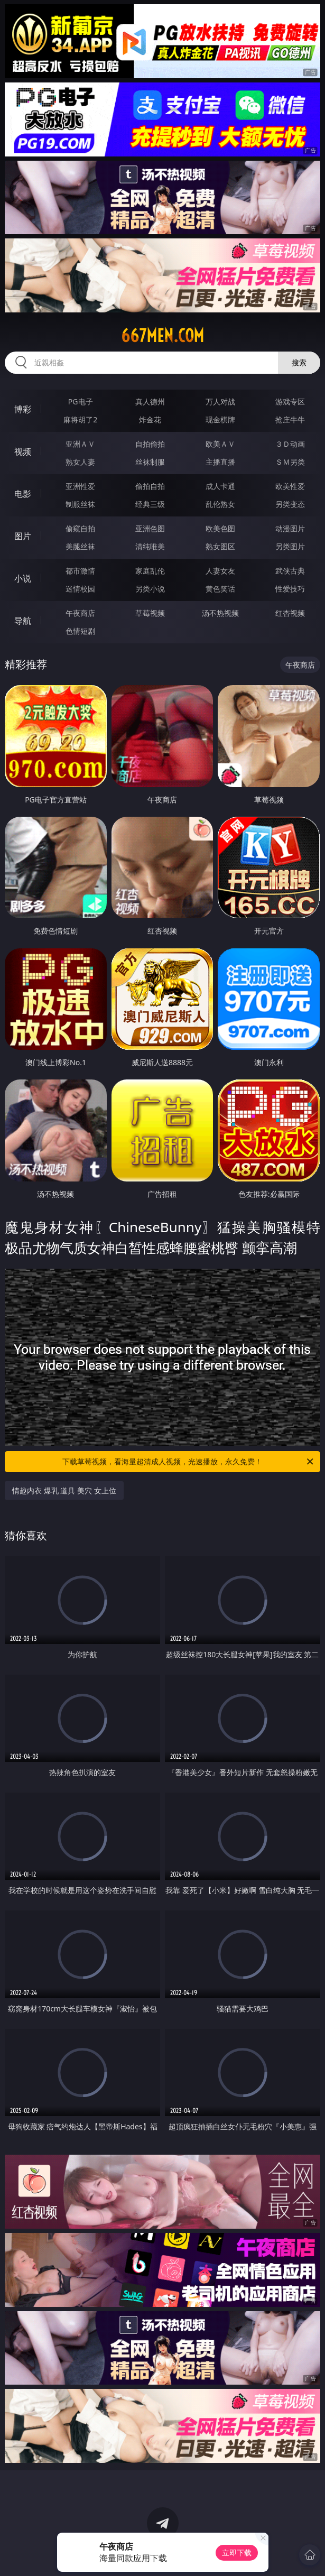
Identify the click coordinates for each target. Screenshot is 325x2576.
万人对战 (220, 401)
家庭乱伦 (150, 571)
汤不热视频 (220, 613)
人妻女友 (220, 571)
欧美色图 (220, 528)
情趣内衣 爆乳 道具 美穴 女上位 (64, 1490)
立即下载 (237, 2552)
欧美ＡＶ (220, 444)
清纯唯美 (150, 546)
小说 (22, 578)
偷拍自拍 (150, 486)
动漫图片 (290, 528)
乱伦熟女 (220, 504)
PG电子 (80, 401)
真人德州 (150, 401)
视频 (22, 451)
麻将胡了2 (80, 419)
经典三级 (150, 504)
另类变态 (290, 504)
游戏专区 (290, 401)
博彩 (22, 409)
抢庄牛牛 (290, 419)
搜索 (299, 362)
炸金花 (150, 419)
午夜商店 (80, 613)
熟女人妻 (80, 462)
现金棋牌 (220, 419)
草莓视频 (150, 613)
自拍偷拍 (150, 444)
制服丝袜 (80, 504)
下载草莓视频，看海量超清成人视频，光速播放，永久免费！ (188, 1461)
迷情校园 (80, 589)
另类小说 (150, 589)
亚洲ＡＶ (80, 444)
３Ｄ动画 (290, 444)
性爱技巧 (290, 589)
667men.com (162, 335)
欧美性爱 (290, 486)
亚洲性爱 (80, 486)
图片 (22, 536)
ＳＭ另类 (290, 462)
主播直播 (220, 462)
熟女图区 (220, 546)
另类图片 (290, 546)
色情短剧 (80, 631)
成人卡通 (220, 486)
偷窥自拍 (80, 528)
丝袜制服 (150, 462)
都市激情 (80, 571)
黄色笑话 (220, 589)
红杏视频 (290, 613)
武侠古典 (290, 571)
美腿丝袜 (80, 546)
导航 (22, 620)
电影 (22, 494)
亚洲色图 (150, 528)
